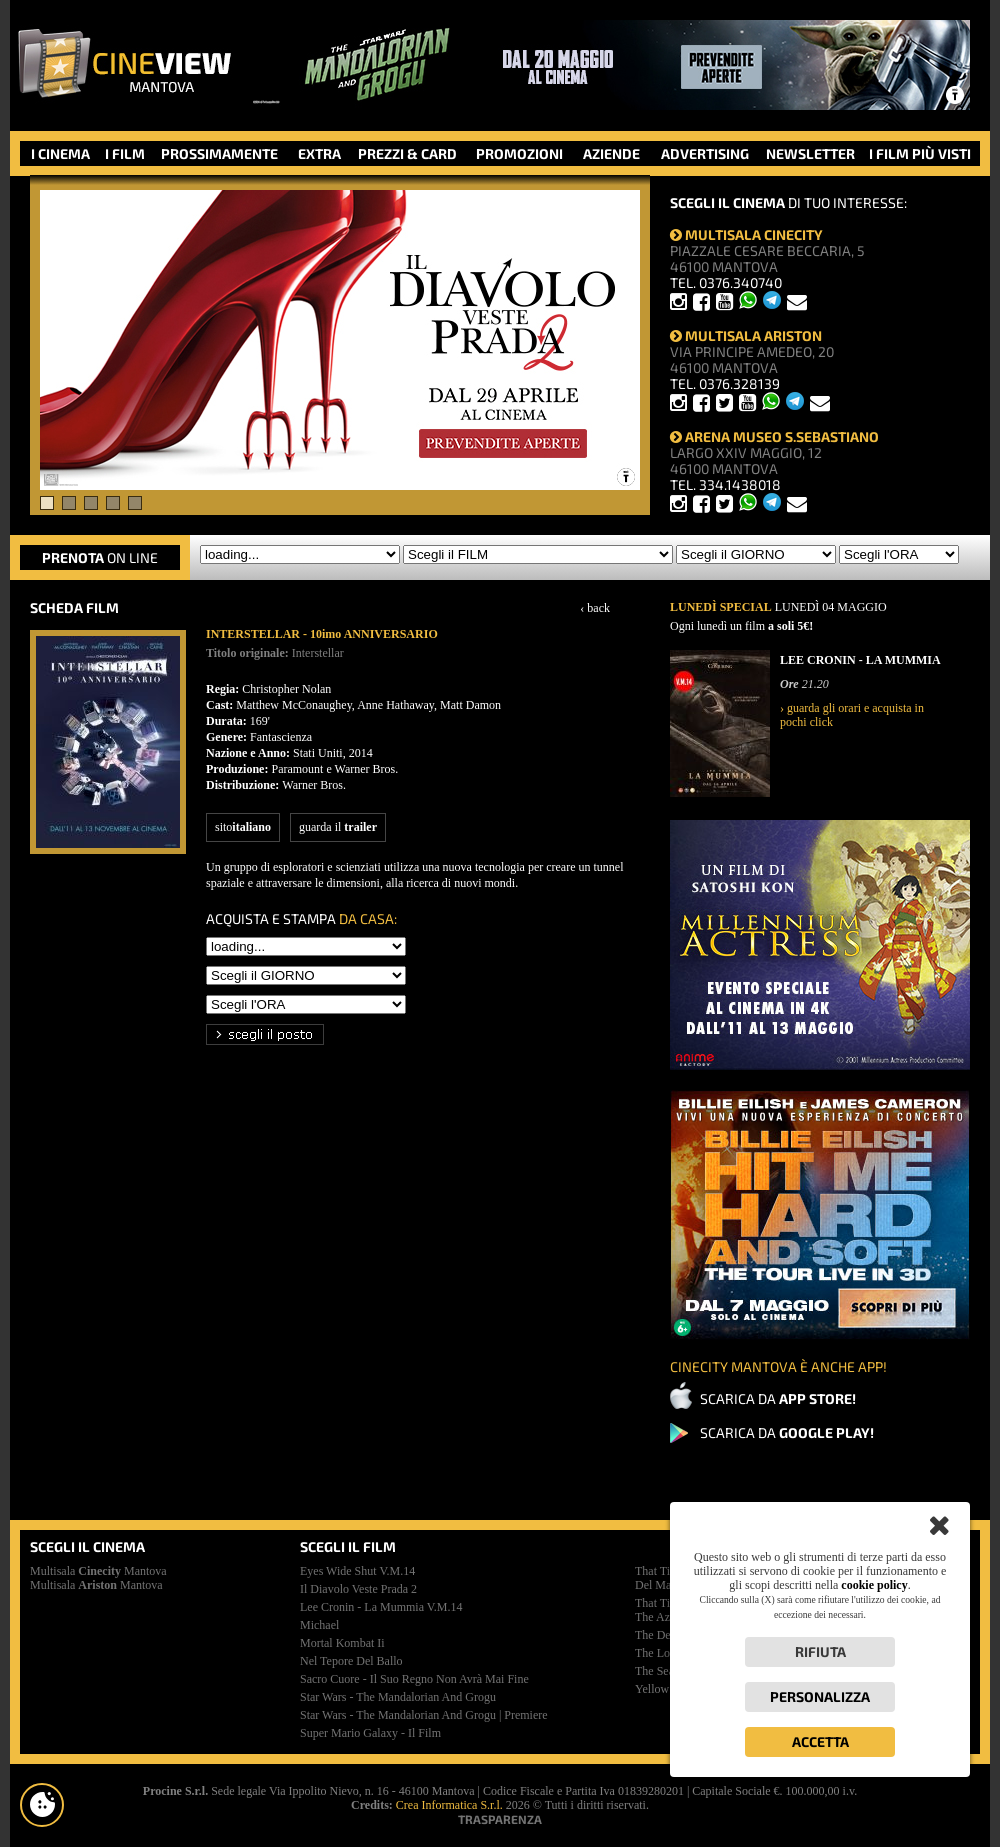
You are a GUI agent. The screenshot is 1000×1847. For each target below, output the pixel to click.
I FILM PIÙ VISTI (920, 153)
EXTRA (319, 153)
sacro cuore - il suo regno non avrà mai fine (414, 1679)
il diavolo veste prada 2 (358, 1589)
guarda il (338, 827)
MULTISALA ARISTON (746, 335)
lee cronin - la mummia (381, 1607)
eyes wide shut (357, 1571)
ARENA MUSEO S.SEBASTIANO (774, 436)
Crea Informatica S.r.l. (449, 1805)
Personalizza (820, 1696)
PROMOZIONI (519, 153)
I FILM (125, 153)
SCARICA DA (778, 1398)
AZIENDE (611, 153)
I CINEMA (60, 153)
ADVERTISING (705, 153)
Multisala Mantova (98, 1571)
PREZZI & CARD (407, 153)
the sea (654, 1671)
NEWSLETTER (810, 153)
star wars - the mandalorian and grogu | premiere (424, 1715)
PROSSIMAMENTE (219, 153)
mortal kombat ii (342, 1643)
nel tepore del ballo (351, 1661)
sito (243, 827)
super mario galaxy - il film (370, 1733)
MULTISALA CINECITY (746, 234)
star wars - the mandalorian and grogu (398, 1697)
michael (319, 1625)
